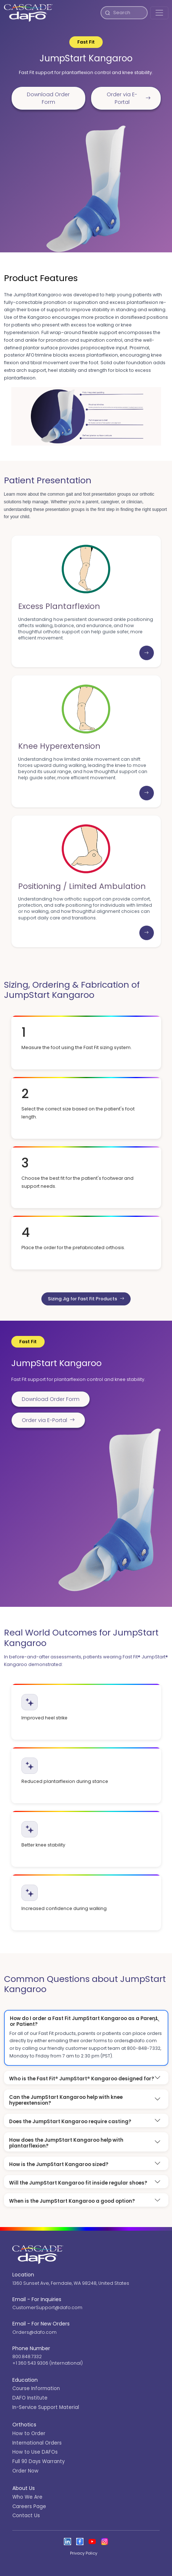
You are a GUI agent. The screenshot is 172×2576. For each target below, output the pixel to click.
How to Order (28, 2433)
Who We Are (27, 2497)
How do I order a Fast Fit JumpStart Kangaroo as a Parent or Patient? (83, 2021)
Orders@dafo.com (34, 2332)
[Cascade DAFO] (28, 13)
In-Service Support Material (45, 2407)
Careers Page (29, 2506)
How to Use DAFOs (35, 2452)
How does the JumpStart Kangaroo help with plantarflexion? (66, 2143)
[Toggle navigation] (159, 13)
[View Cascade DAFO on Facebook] (79, 2541)
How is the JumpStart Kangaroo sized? (58, 2164)
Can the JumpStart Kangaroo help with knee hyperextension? (66, 2100)
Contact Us (26, 2515)
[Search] (128, 13)
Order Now (25, 2470)
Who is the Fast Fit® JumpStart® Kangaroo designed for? (81, 2078)
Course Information (36, 2388)
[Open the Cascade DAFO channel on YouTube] (92, 2541)
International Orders (37, 2442)
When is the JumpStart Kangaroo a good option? (72, 2201)
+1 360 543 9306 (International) (47, 2363)
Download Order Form (48, 98)
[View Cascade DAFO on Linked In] (67, 2541)
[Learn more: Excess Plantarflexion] (146, 653)
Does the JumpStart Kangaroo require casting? (70, 2121)
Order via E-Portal (128, 98)
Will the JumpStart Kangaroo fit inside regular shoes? (78, 2182)
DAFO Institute (30, 2397)
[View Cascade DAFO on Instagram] (104, 2541)
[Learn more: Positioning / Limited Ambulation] (146, 932)
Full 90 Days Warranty (38, 2461)
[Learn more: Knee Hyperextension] (146, 793)
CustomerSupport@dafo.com (47, 2307)
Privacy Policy (83, 2553)
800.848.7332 (27, 2356)
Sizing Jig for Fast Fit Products (86, 1299)
